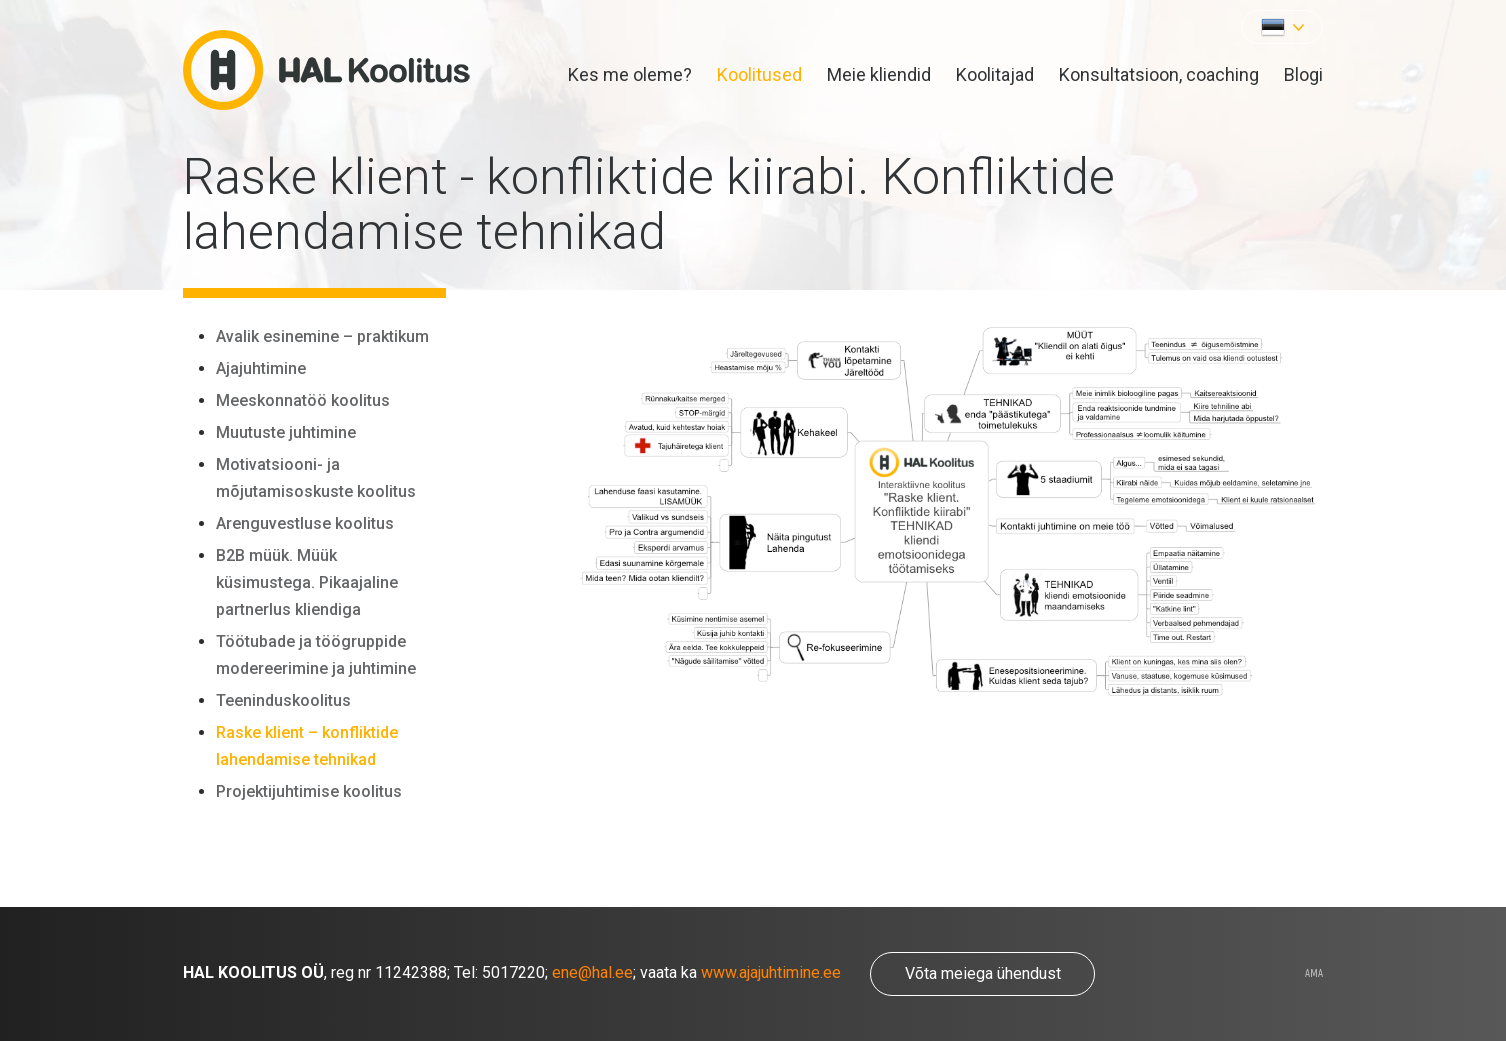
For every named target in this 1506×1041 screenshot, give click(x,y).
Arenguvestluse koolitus (305, 523)
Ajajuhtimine (261, 368)
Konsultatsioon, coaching (1159, 74)
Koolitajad (995, 74)
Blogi (1303, 74)
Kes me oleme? (630, 74)
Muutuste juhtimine (286, 432)
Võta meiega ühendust (983, 973)
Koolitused (759, 74)
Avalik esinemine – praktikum (322, 336)
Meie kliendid (879, 74)
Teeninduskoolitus (283, 700)
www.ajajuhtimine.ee (771, 973)
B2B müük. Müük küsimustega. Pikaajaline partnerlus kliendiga (307, 582)
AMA (1314, 974)
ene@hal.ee (592, 973)
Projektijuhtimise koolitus (309, 791)
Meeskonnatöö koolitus (303, 400)
